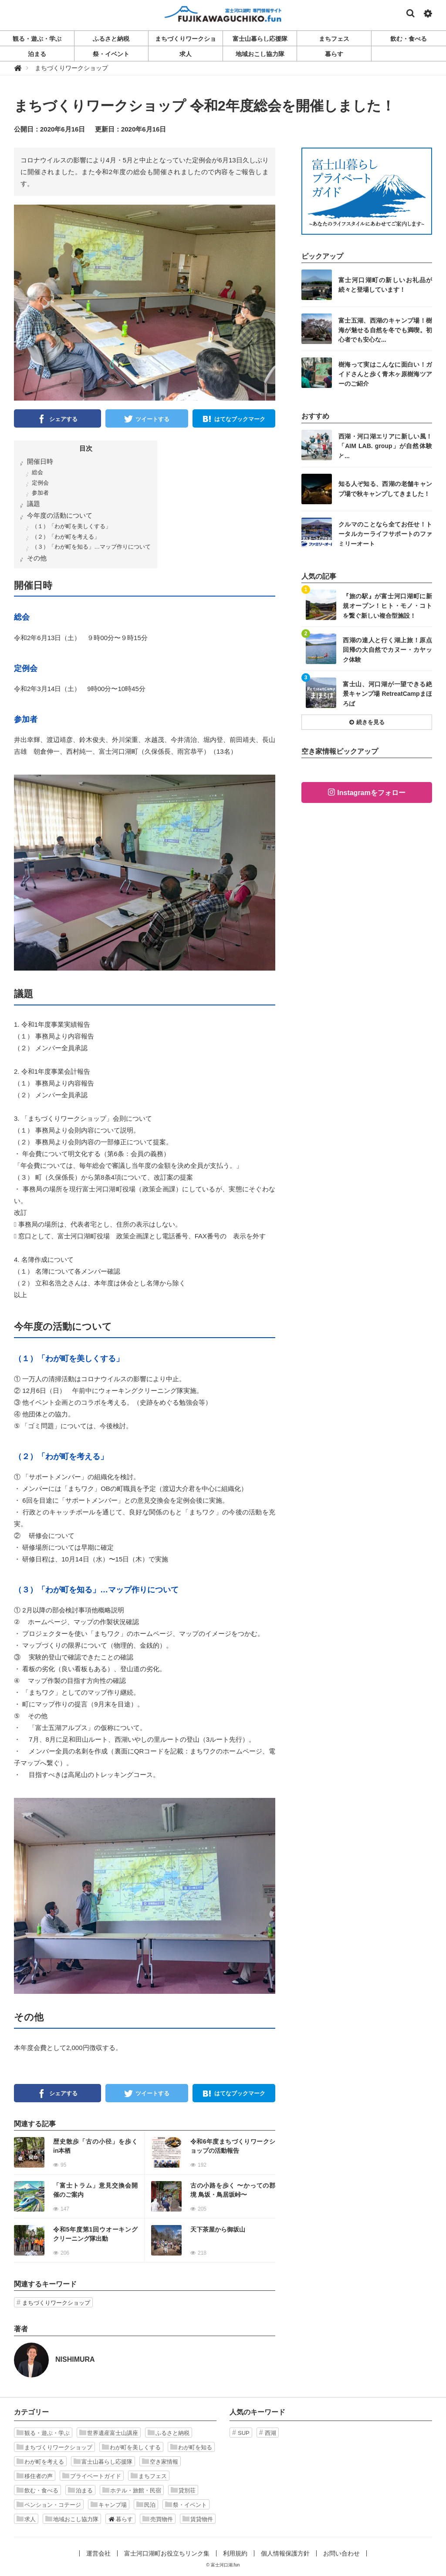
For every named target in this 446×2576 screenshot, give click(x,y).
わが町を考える (40, 2461)
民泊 (145, 2504)
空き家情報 (160, 2461)
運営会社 (98, 2553)
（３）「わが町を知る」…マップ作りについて (91, 546)
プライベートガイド (91, 2475)
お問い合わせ (341, 2553)
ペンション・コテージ (49, 2504)
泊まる (80, 2490)
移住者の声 (35, 2475)
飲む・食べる (37, 2490)
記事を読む (79, 2152)
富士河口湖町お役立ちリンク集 (166, 2553)
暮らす (120, 2518)
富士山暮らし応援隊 (103, 2461)
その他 (37, 558)
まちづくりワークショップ (56, 2303)
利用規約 (235, 2553)
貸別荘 (183, 2490)
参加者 (40, 492)
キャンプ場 (109, 2504)
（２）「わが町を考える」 (66, 536)
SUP (244, 2433)
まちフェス (149, 2475)
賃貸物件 (197, 2518)
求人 (26, 2518)
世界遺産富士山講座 (108, 2432)
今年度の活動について (59, 515)
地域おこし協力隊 (71, 2518)
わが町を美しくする (131, 2447)
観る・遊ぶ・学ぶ (43, 2432)
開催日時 (40, 461)
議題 (33, 503)
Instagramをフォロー (371, 792)
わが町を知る (191, 2447)
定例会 (40, 482)
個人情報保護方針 (285, 2553)
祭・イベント (186, 2504)
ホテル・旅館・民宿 (131, 2490)
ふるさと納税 (168, 2432)
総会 (37, 472)
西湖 (270, 2433)
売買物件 (157, 2518)
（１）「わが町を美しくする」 (71, 526)
